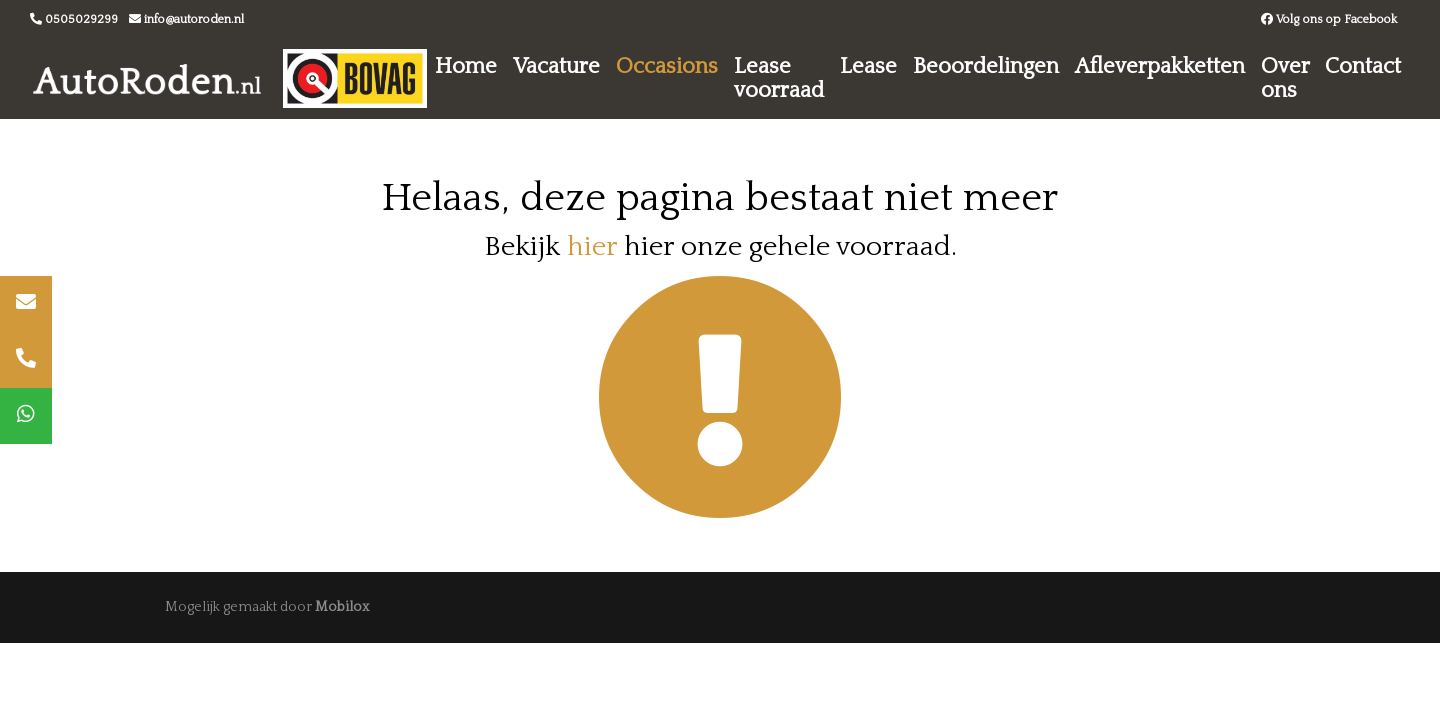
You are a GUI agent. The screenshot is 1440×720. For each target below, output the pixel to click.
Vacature (556, 66)
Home (466, 66)
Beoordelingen (986, 66)
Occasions (667, 66)
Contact (1363, 66)
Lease (868, 66)
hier (592, 246)
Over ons (1285, 78)
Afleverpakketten (1160, 66)
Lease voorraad (779, 78)
